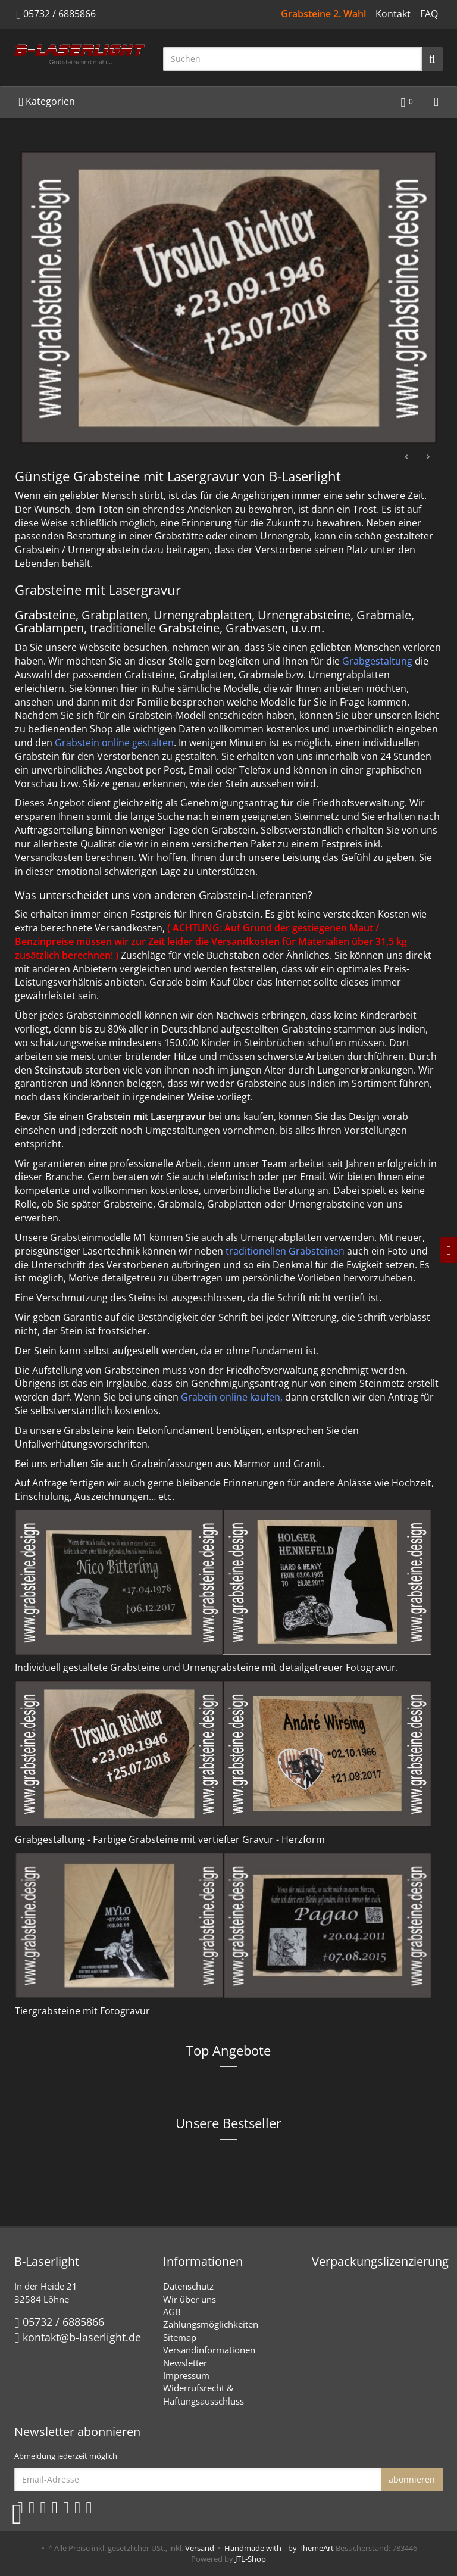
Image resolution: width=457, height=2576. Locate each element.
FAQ (429, 13)
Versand (199, 2548)
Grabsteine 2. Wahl (323, 13)
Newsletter (185, 2363)
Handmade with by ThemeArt (278, 2548)
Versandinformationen (209, 2350)
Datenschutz (188, 2286)
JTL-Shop (250, 2558)
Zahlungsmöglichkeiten (210, 2324)
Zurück (407, 457)
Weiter (428, 457)
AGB (172, 2312)
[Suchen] (292, 59)
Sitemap (179, 2337)
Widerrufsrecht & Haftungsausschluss (203, 2394)
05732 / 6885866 (59, 13)
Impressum (186, 2375)
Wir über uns (189, 2299)
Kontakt (393, 13)
